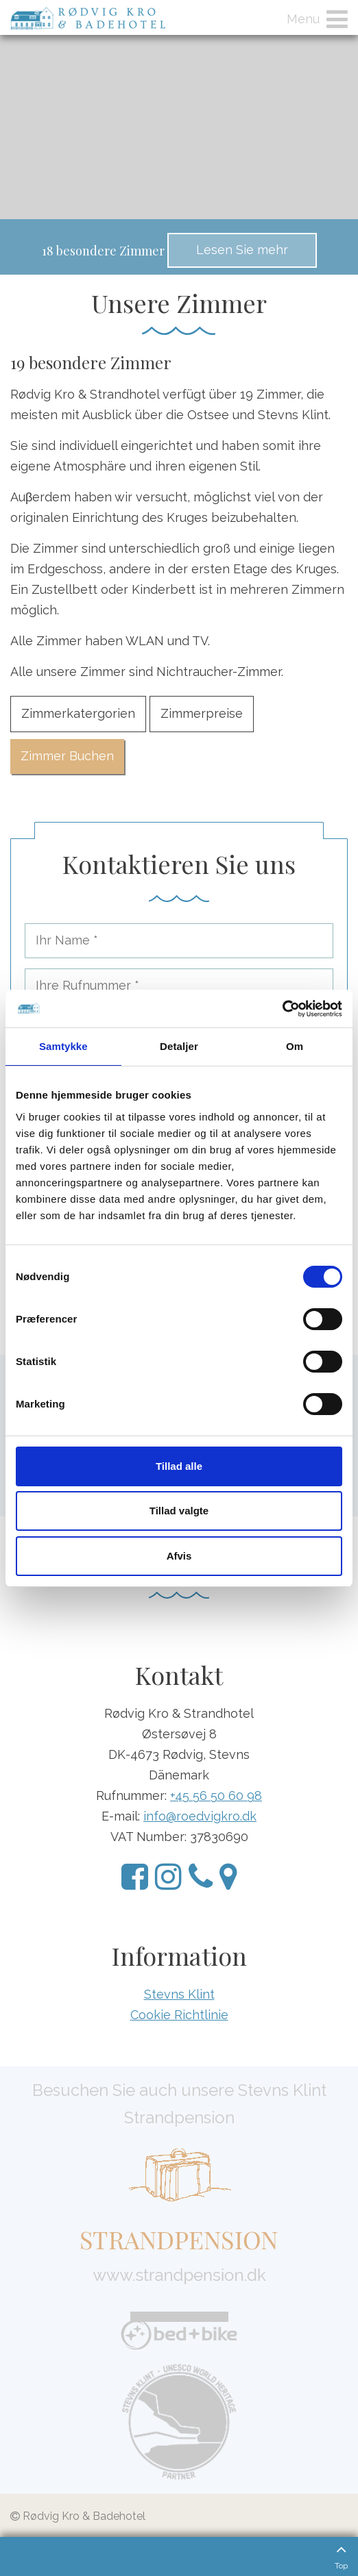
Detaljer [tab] (179, 1046)
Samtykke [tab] (63, 1046)
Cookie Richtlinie (179, 2015)
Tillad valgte (179, 1510)
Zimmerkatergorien (78, 713)
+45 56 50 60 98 (216, 1795)
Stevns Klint (179, 1994)
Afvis (179, 1556)
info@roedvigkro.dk (199, 1816)
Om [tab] (294, 1046)
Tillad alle (179, 1466)
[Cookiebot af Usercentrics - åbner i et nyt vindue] (282, 1009)
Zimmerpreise (201, 713)
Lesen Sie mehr (242, 249)
